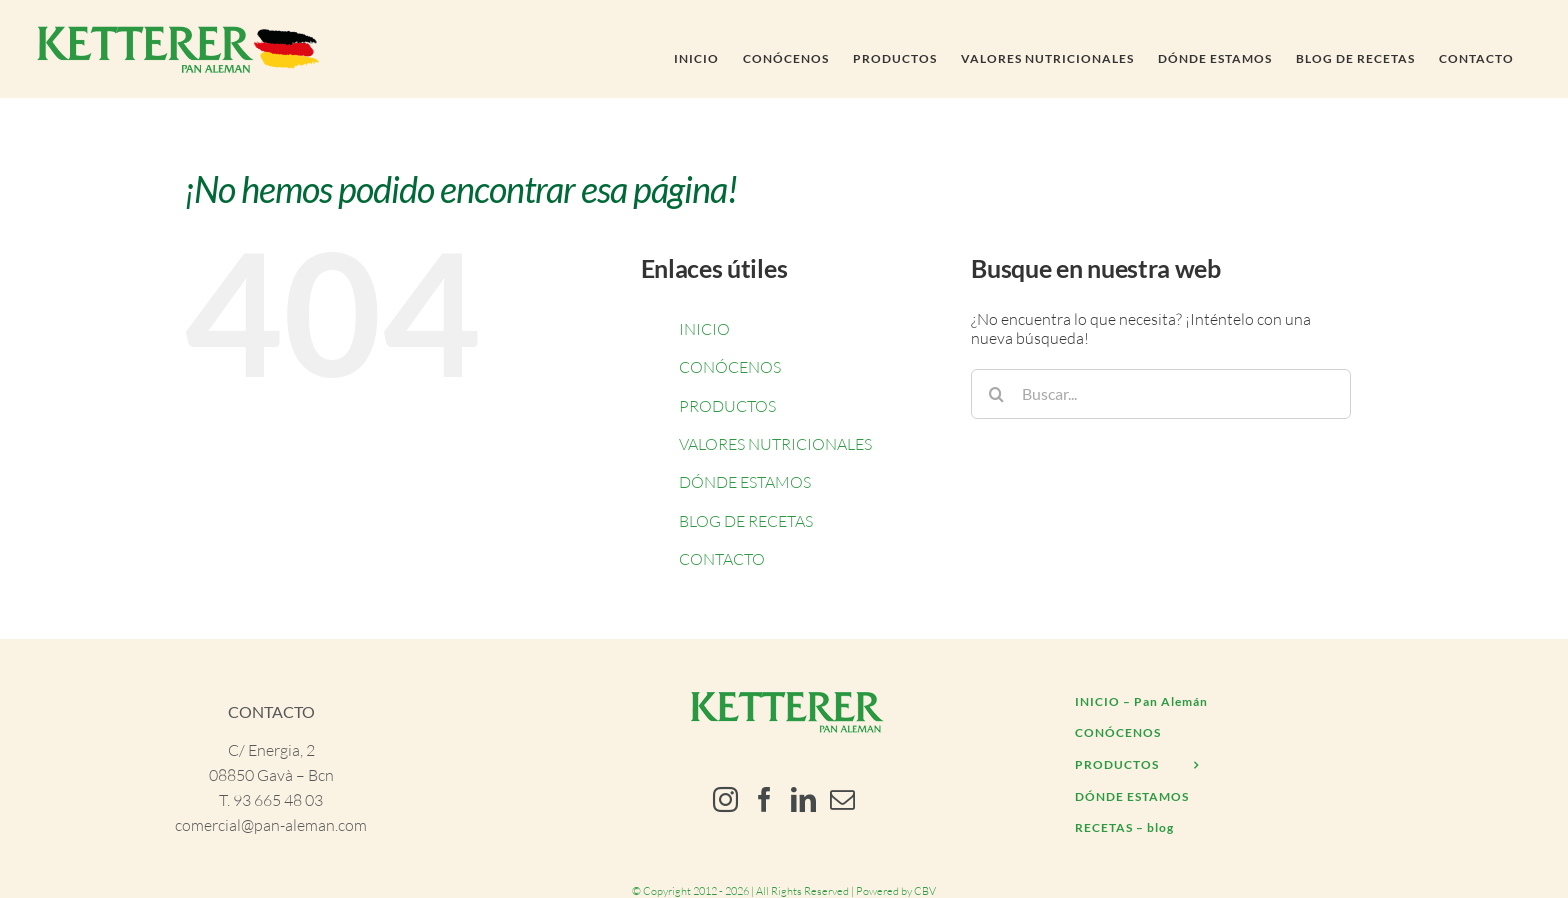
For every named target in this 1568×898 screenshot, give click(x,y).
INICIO (704, 329)
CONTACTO (722, 559)
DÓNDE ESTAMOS (745, 482)
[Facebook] (764, 799)
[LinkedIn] (803, 799)
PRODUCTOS (727, 406)
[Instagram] (725, 799)
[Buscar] (996, 394)
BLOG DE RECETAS (746, 521)
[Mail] (842, 799)
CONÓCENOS (730, 367)
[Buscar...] (1161, 394)
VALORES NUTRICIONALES (775, 444)
